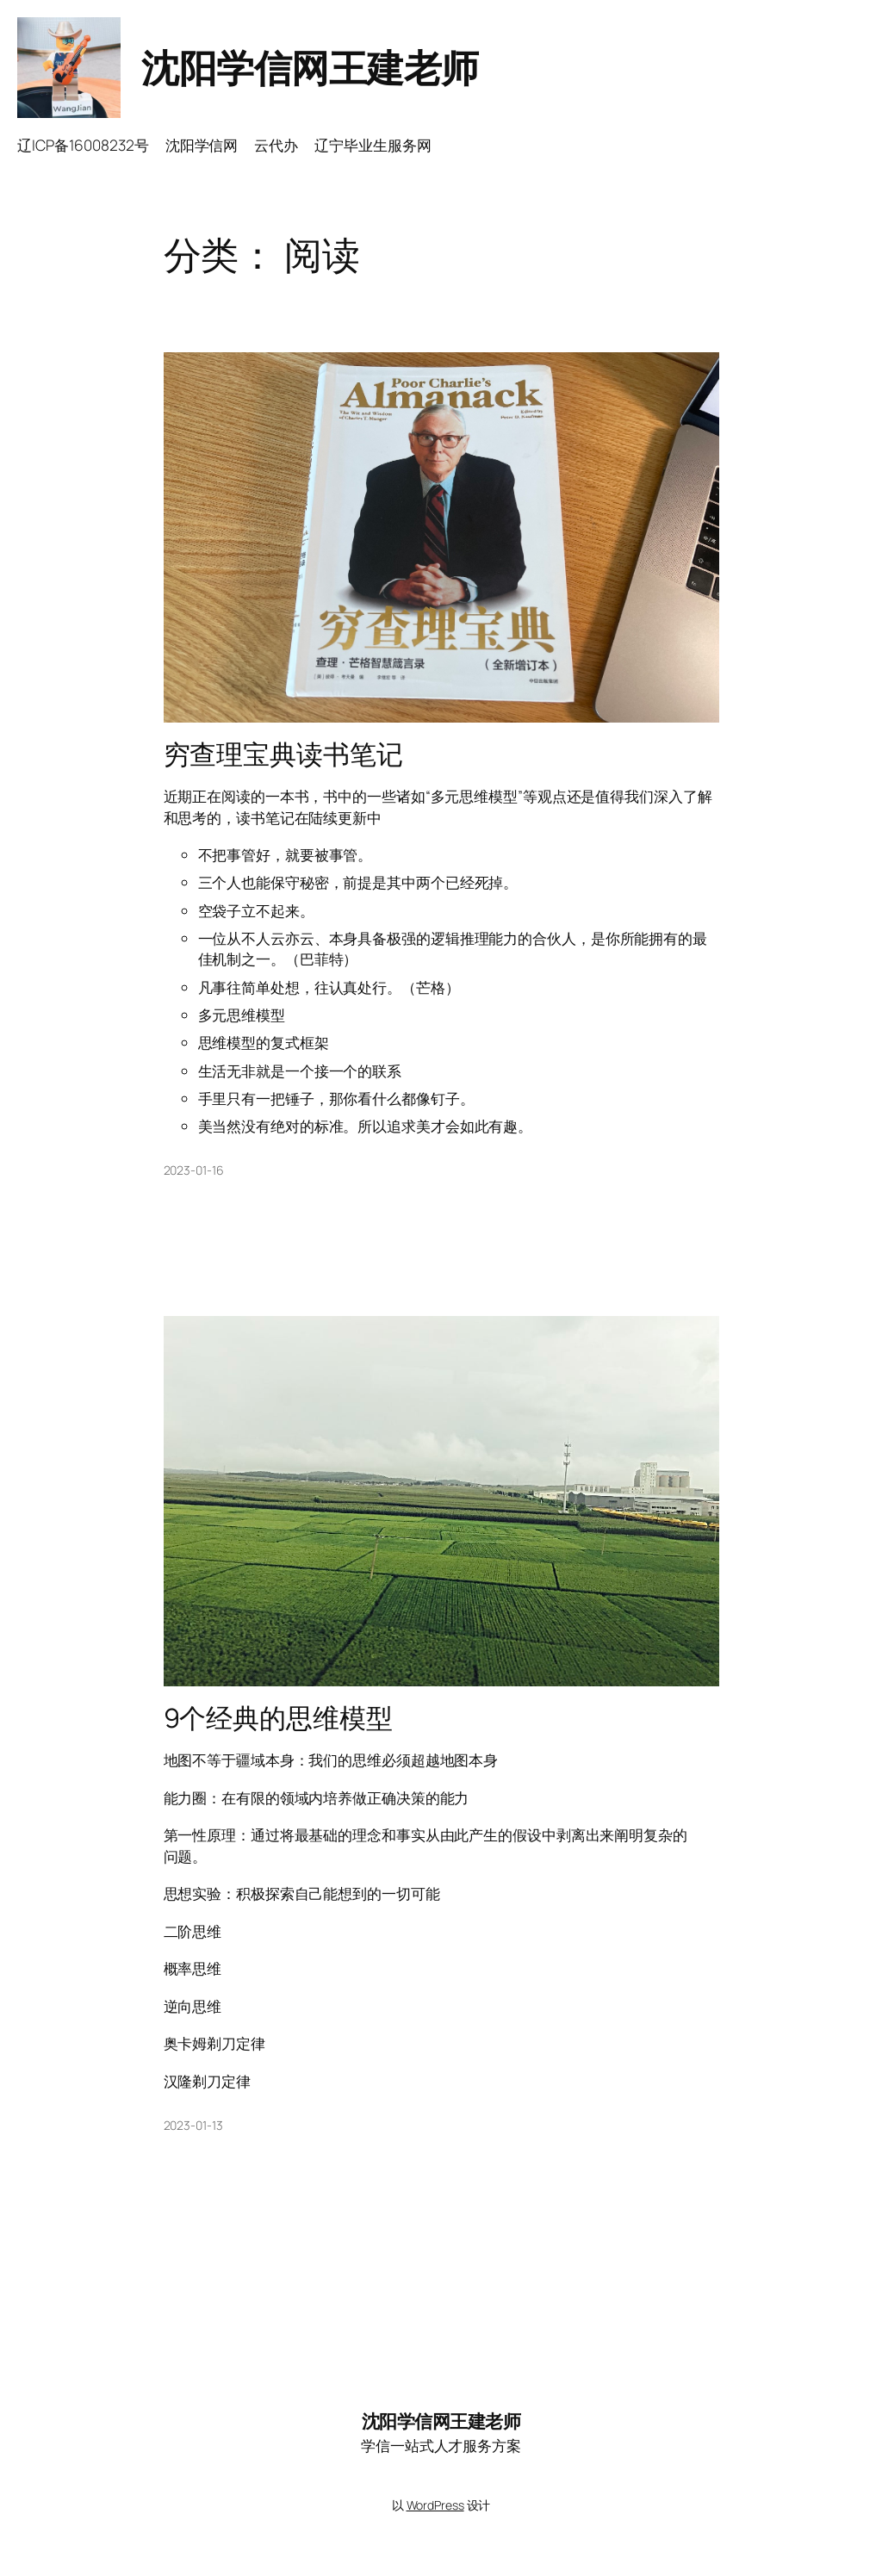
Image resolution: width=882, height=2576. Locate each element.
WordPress (435, 2505)
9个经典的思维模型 (278, 1718)
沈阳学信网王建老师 (310, 67)
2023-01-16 (194, 1170)
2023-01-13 (193, 2125)
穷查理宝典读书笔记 (283, 754)
